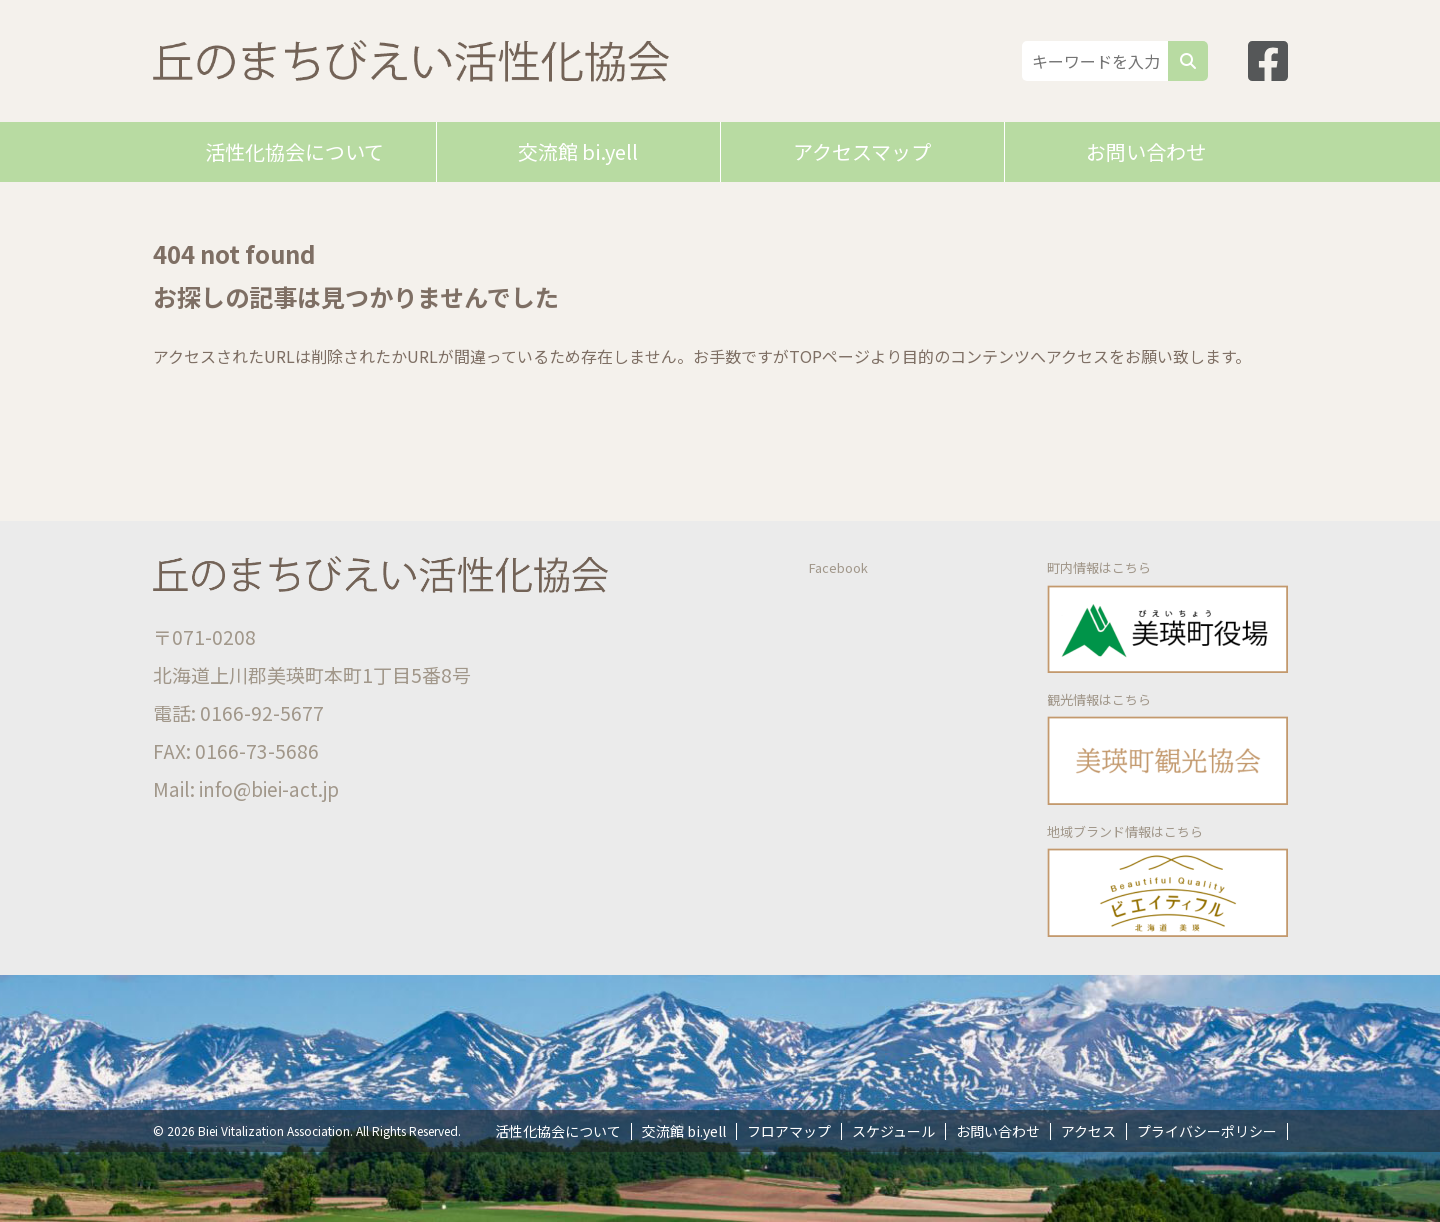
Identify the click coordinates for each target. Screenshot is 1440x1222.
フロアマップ (789, 1131)
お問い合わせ (1146, 151)
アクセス (1088, 1131)
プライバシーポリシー (1207, 1131)
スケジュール (893, 1131)
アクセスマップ (862, 151)
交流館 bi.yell (578, 151)
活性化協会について (294, 151)
